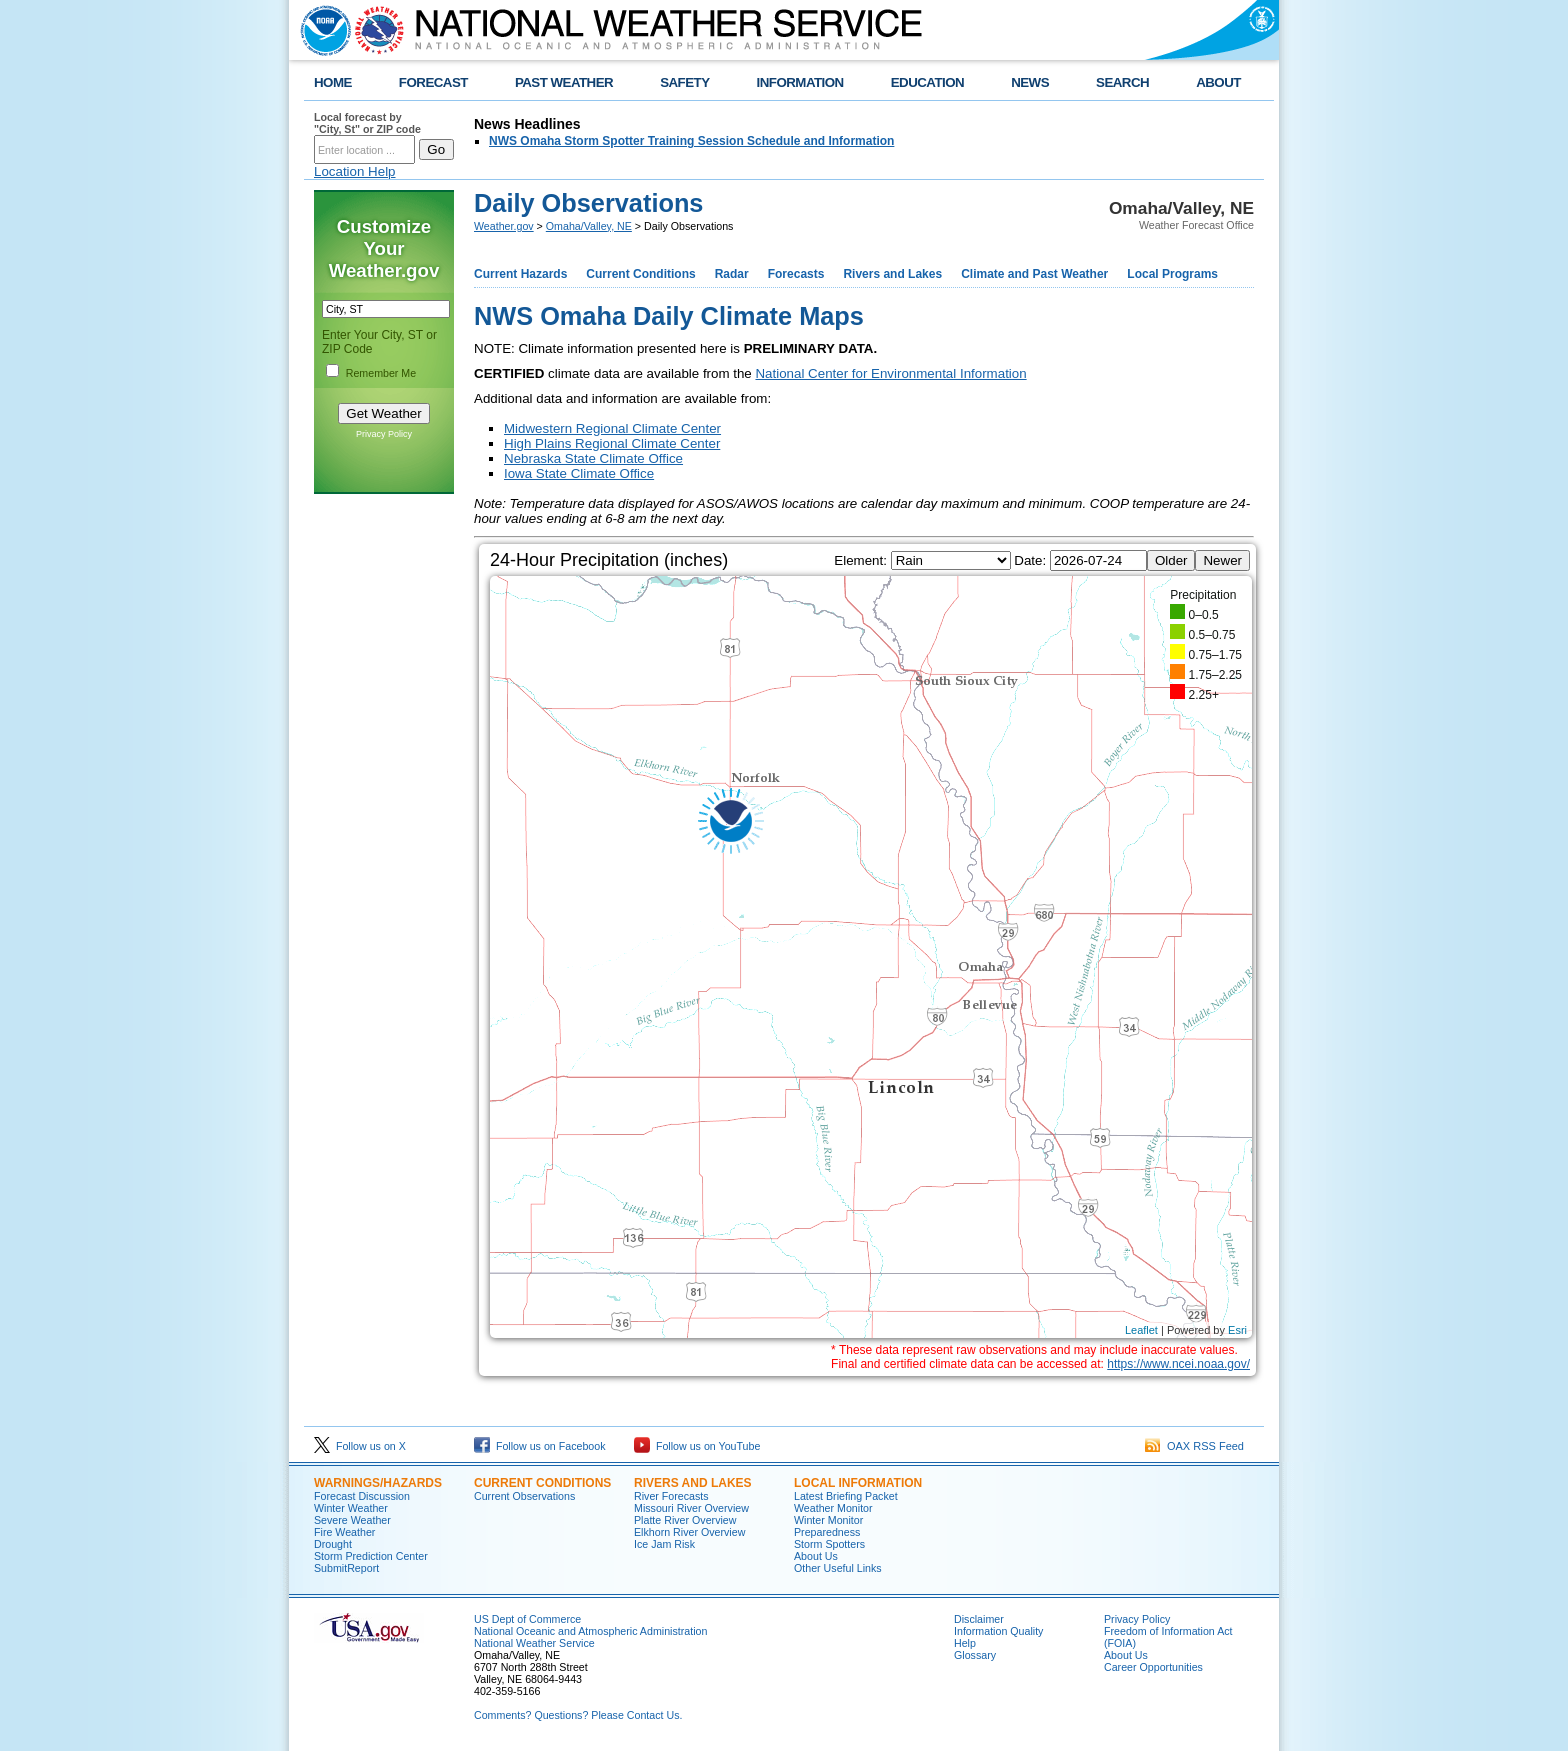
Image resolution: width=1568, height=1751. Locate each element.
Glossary (975, 1655)
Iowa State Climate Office (579, 473)
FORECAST (433, 82)
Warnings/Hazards (378, 1483)
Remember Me (381, 373)
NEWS (1030, 82)
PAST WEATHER (564, 82)
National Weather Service (534, 1643)
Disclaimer (979, 1619)
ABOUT (1218, 82)
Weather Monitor (833, 1508)
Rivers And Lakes (693, 1483)
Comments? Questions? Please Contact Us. (578, 1715)
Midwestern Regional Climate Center (612, 428)
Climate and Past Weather (1034, 274)
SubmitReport (346, 1568)
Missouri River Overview (691, 1508)
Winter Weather (351, 1508)
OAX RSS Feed (1194, 1446)
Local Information (858, 1483)
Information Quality (998, 1631)
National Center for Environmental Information (890, 373)
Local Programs (1172, 274)
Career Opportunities (1153, 1667)
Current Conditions (640, 274)
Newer (1222, 560)
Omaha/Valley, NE (589, 226)
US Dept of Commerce (527, 1619)
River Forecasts (671, 1496)
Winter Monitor (828, 1520)
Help (965, 1643)
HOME (333, 82)
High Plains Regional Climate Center (612, 443)
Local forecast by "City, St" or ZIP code (367, 123)
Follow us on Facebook (540, 1446)
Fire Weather (344, 1532)
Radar (732, 274)
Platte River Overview (685, 1520)
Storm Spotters (829, 1544)
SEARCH (1122, 82)
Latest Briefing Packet (846, 1496)
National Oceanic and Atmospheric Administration (590, 1631)
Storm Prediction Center (371, 1556)
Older (1171, 560)
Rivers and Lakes (892, 274)
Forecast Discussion (362, 1496)
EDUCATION (927, 82)
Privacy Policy (384, 434)
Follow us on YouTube (697, 1446)
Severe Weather (352, 1520)
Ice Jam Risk (664, 1544)
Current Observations (524, 1496)
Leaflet (1141, 1330)
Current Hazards (520, 274)
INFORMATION (800, 82)
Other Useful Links (838, 1568)
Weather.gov (504, 226)
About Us (816, 1556)
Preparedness (827, 1532)
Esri (1237, 1330)
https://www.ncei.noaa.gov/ (1178, 1364)
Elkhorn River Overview (689, 1532)
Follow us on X (360, 1446)
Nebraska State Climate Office (593, 458)
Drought (333, 1544)
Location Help (355, 171)
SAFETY (684, 82)
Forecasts (796, 274)
